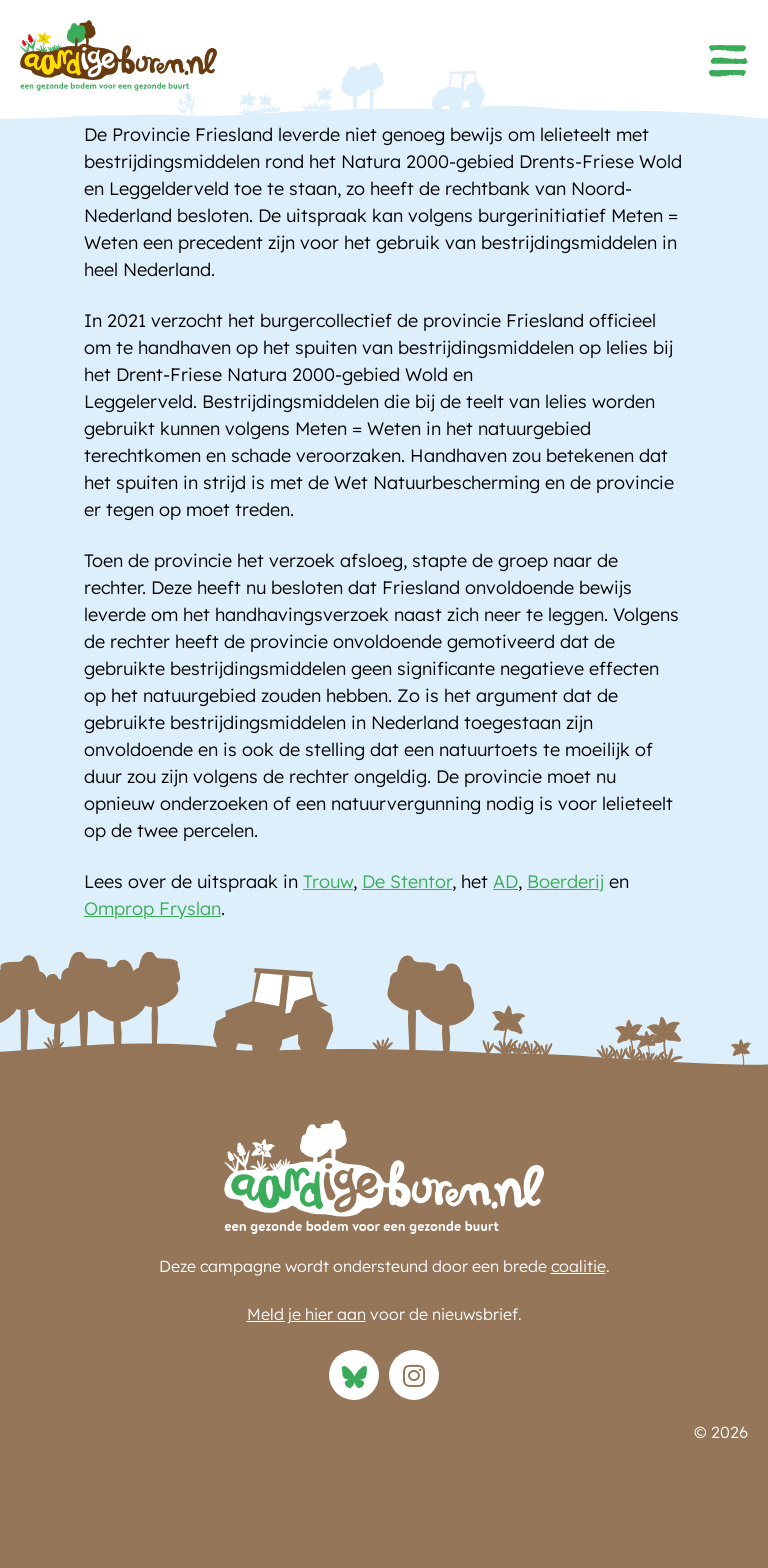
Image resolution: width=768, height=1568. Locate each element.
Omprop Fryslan (152, 908)
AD (505, 881)
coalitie (578, 1266)
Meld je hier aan (306, 1314)
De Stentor (407, 881)
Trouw (328, 881)
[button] (728, 61)
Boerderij (565, 881)
